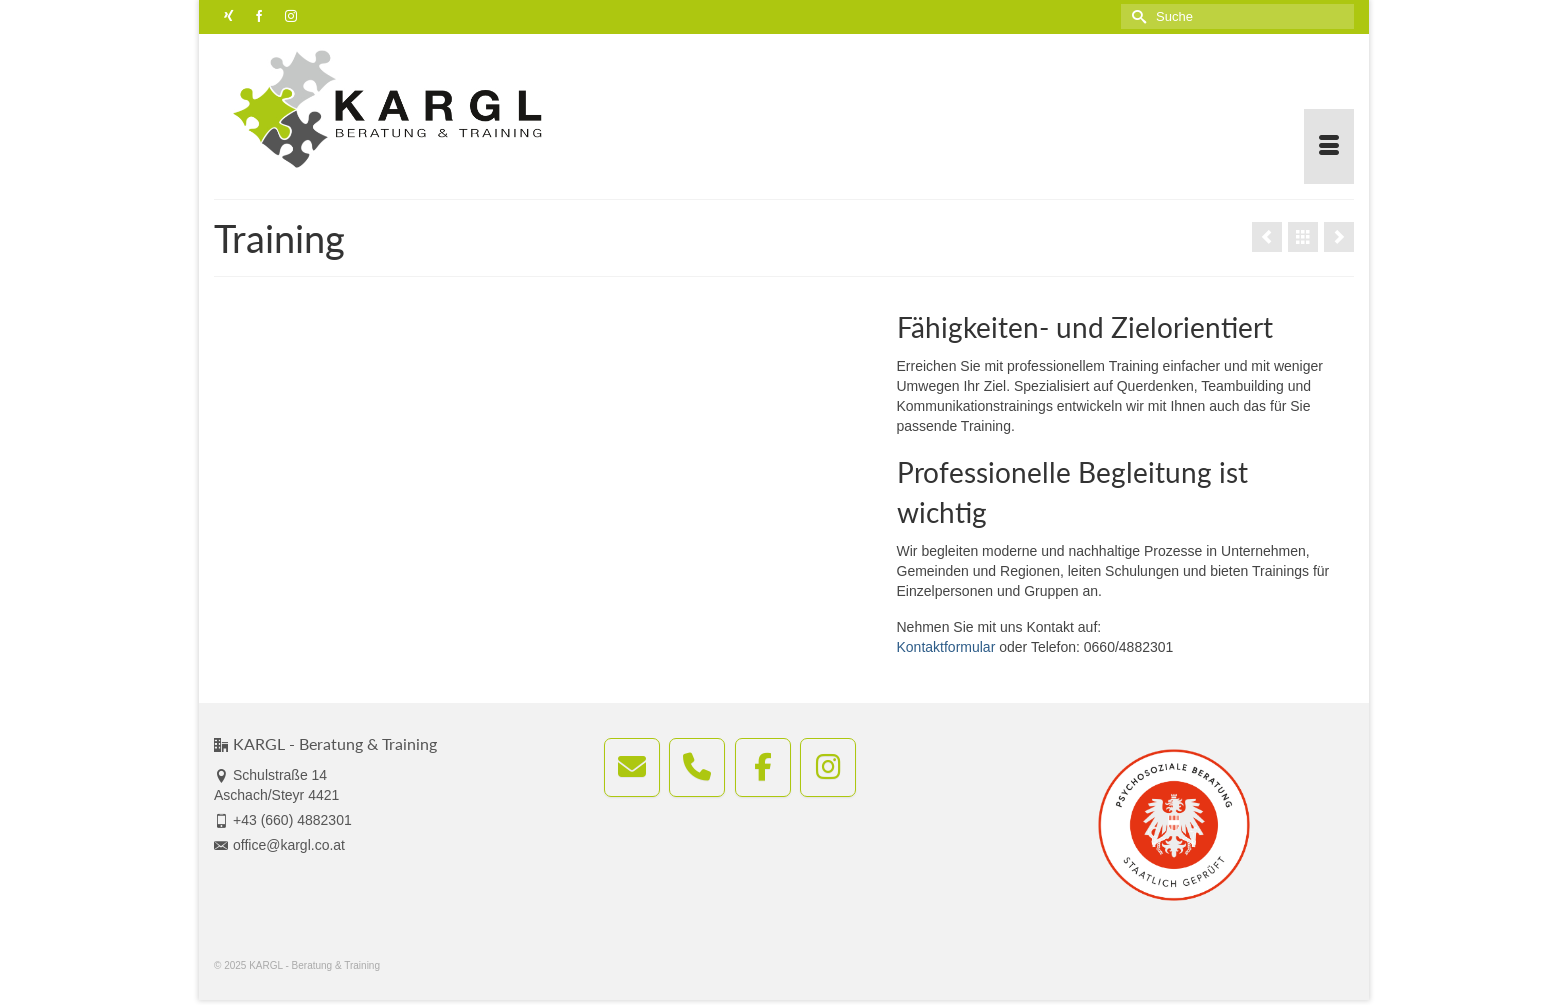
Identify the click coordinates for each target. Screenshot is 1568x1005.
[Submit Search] (1136, 16)
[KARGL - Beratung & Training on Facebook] (763, 767)
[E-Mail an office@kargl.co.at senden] (632, 767)
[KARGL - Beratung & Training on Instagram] (828, 767)
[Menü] (1329, 146)
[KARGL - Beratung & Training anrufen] (697, 767)
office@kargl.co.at (279, 845)
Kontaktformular (946, 647)
